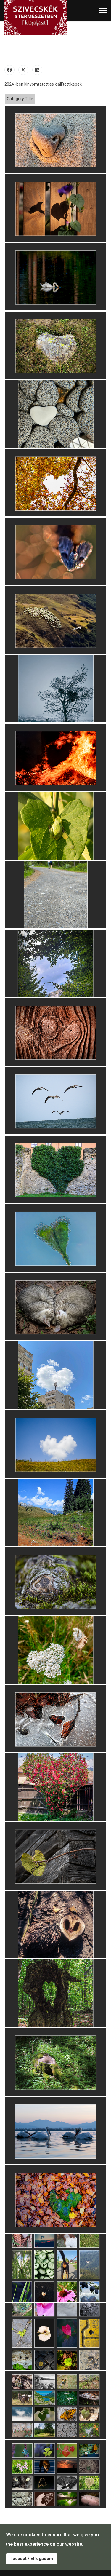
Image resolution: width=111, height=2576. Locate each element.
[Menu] (103, 10)
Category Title (20, 98)
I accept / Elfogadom (31, 2558)
